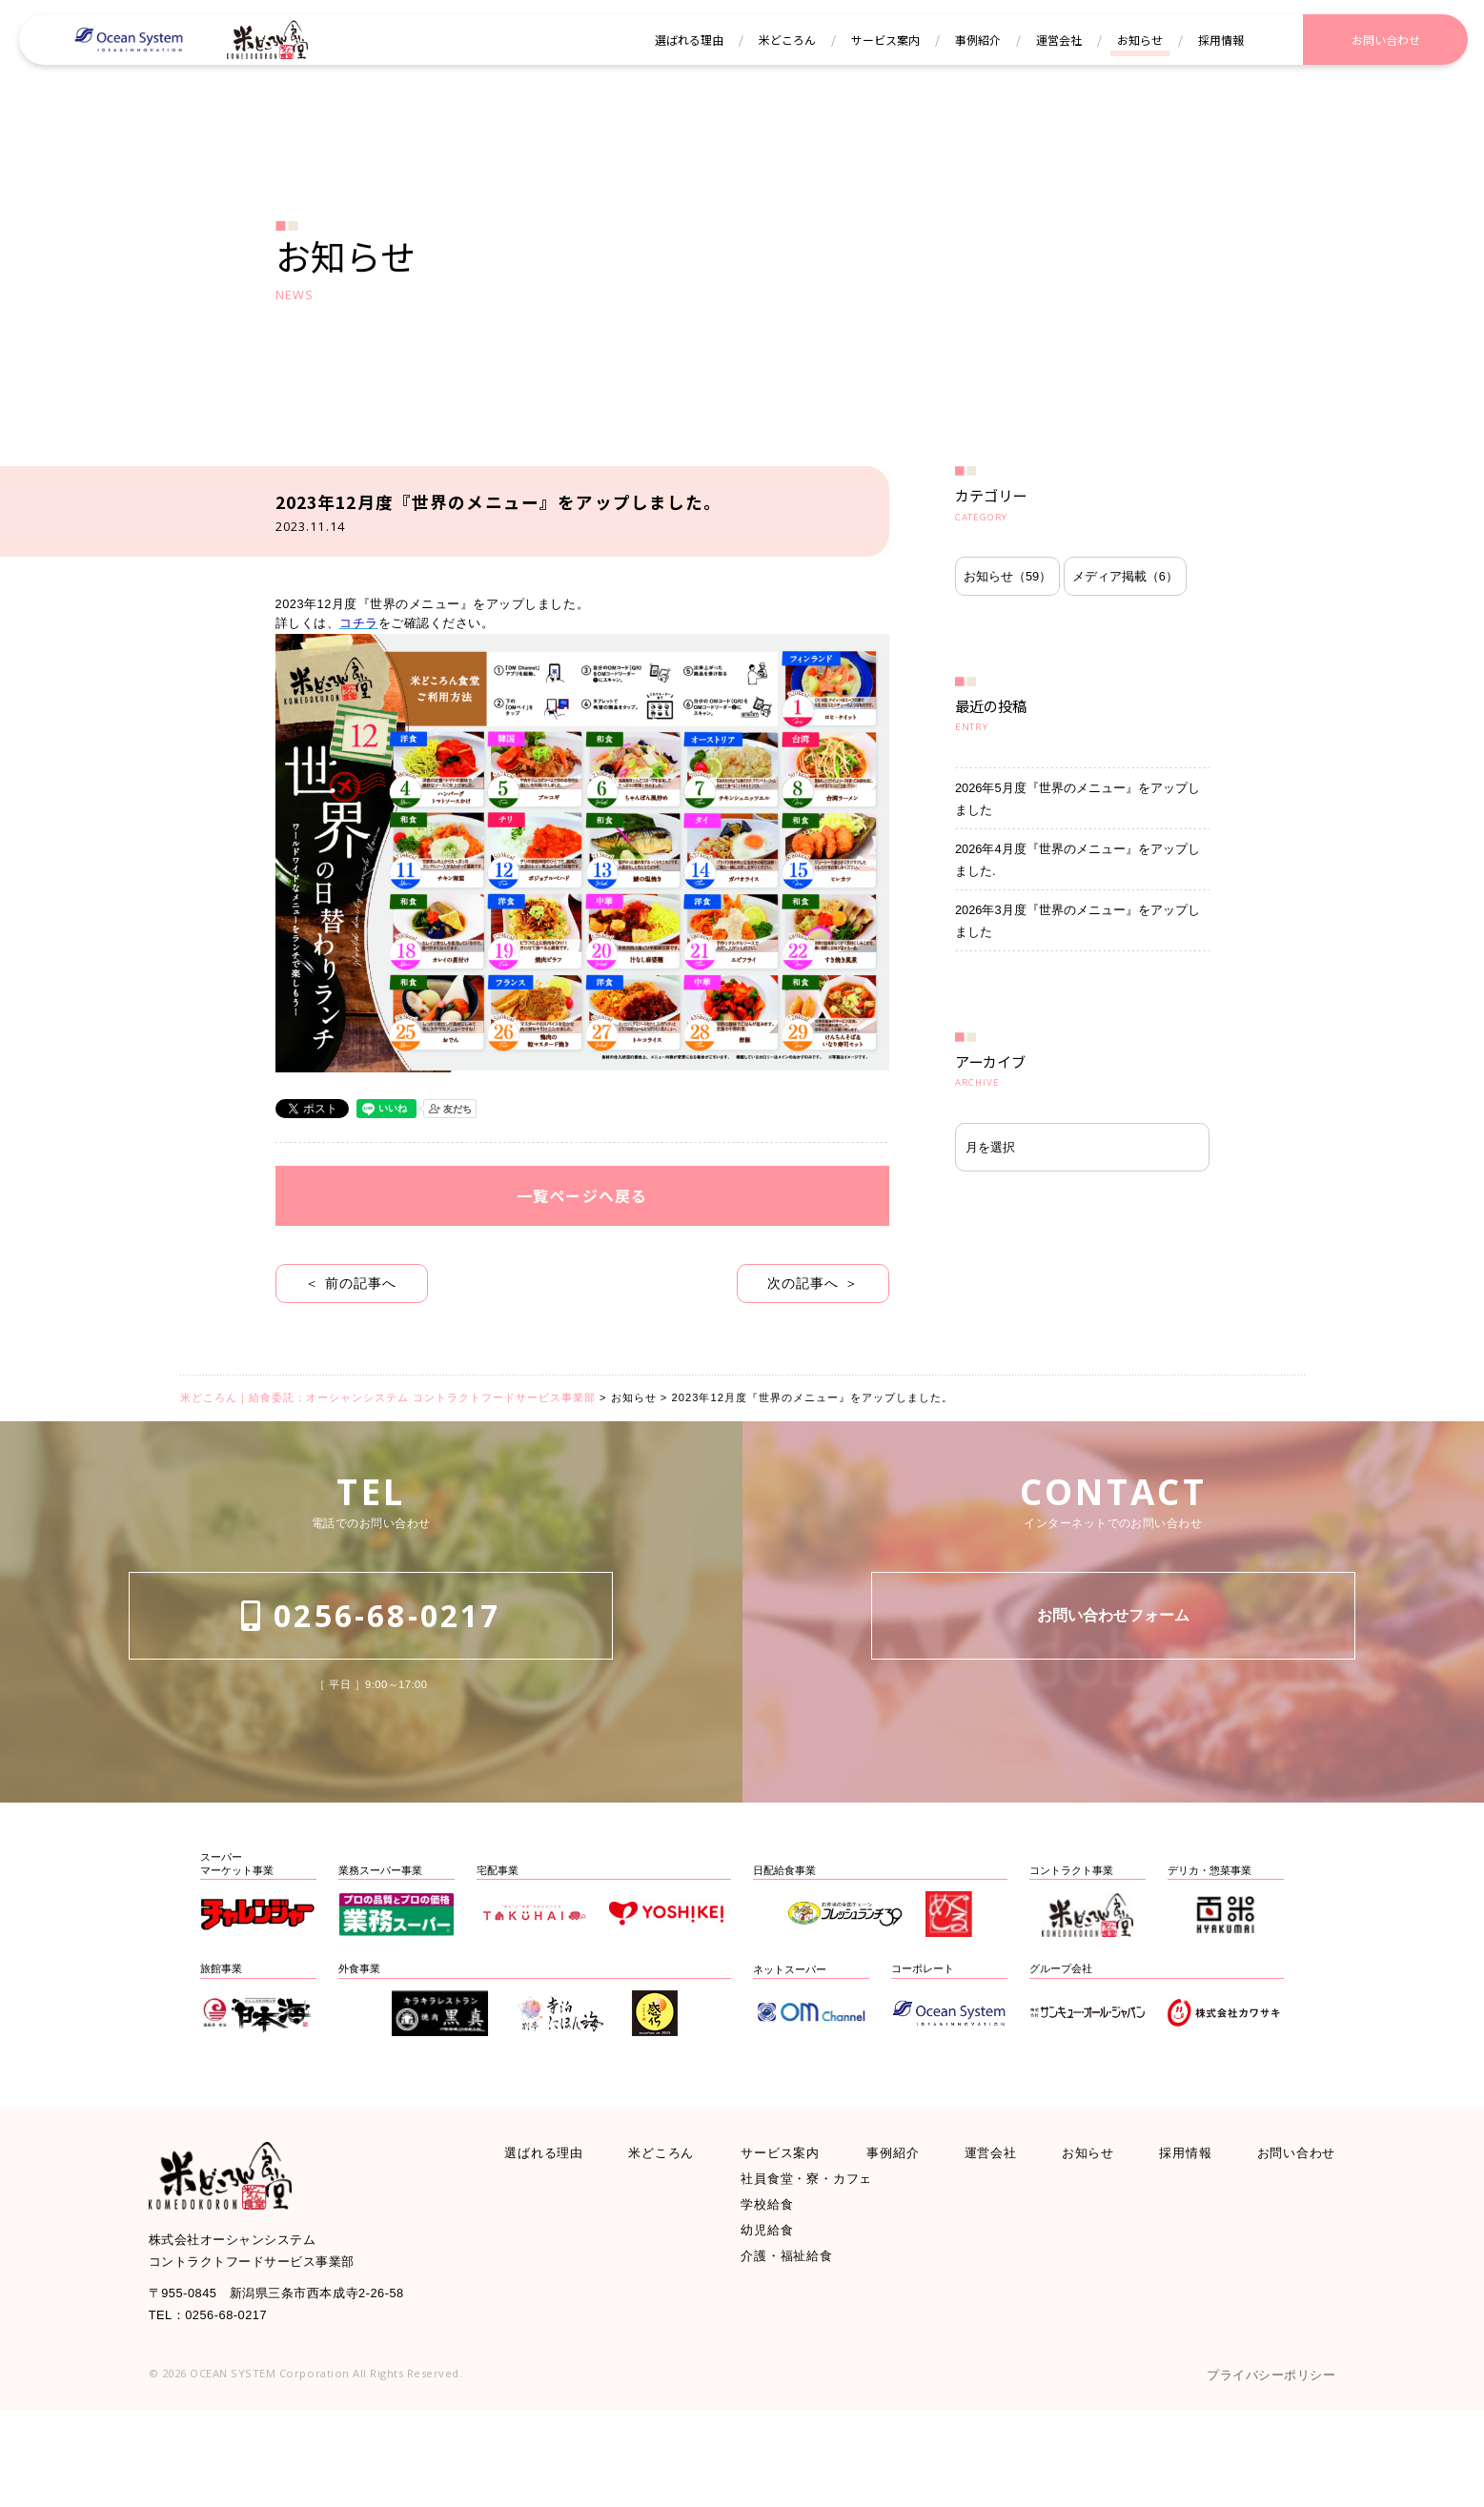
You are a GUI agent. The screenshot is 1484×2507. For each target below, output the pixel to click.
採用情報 (1178, 2224)
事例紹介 (899, 2224)
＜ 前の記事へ (351, 1360)
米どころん (670, 2224)
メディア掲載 (1029, 677)
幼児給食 (773, 2321)
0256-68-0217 (371, 1712)
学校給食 (773, 2288)
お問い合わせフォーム (1113, 1712)
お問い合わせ (1287, 2224)
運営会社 (993, 2224)
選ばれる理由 (552, 2224)
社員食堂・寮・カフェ (822, 2257)
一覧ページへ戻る (582, 1266)
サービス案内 (789, 2224)
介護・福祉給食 (797, 2353)
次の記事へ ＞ (812, 1360)
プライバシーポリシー (1256, 2468)
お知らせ (1018, 618)
